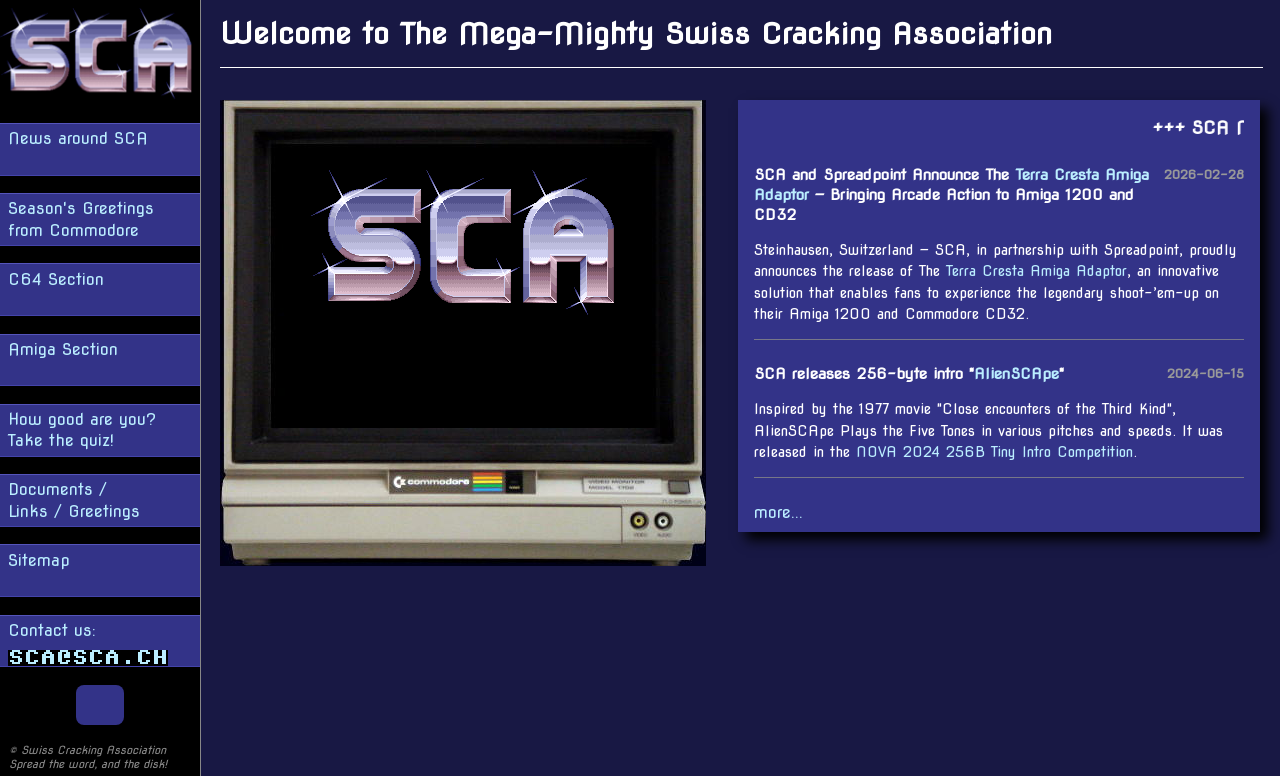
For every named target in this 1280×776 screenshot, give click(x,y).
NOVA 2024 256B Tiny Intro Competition (994, 452)
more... (778, 512)
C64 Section (56, 279)
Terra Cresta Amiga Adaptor (1036, 271)
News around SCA (78, 138)
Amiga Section (63, 349)
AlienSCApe (1016, 373)
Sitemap (39, 560)
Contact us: (88, 643)
